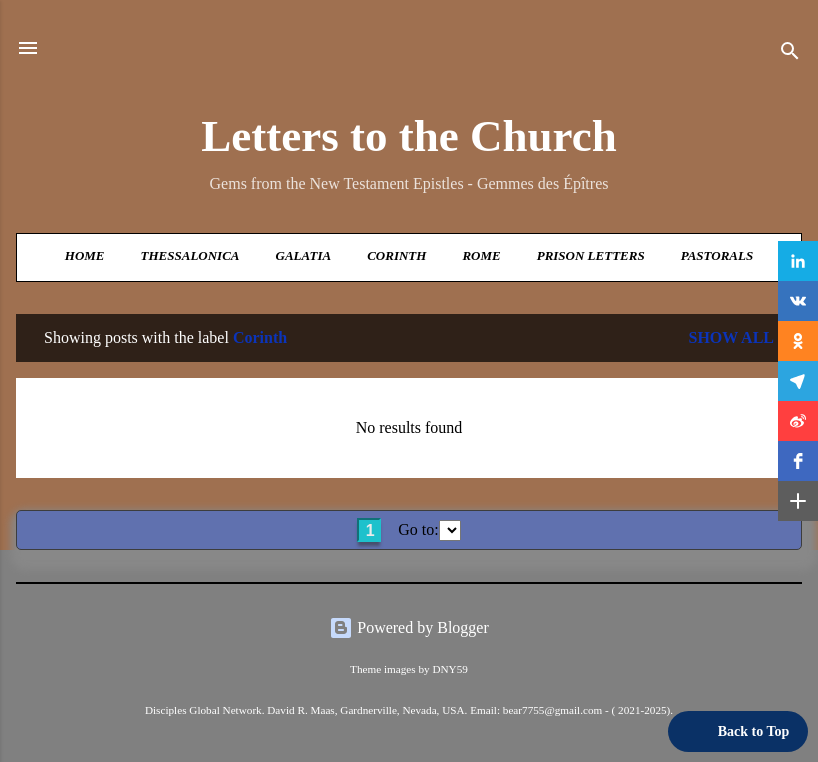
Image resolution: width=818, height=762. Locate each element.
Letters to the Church (408, 136)
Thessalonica (190, 255)
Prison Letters (591, 255)
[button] (798, 261)
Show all (731, 337)
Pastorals (717, 255)
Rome (481, 255)
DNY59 (449, 669)
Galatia (304, 255)
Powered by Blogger (409, 627)
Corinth (396, 255)
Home (85, 255)
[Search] (790, 54)
